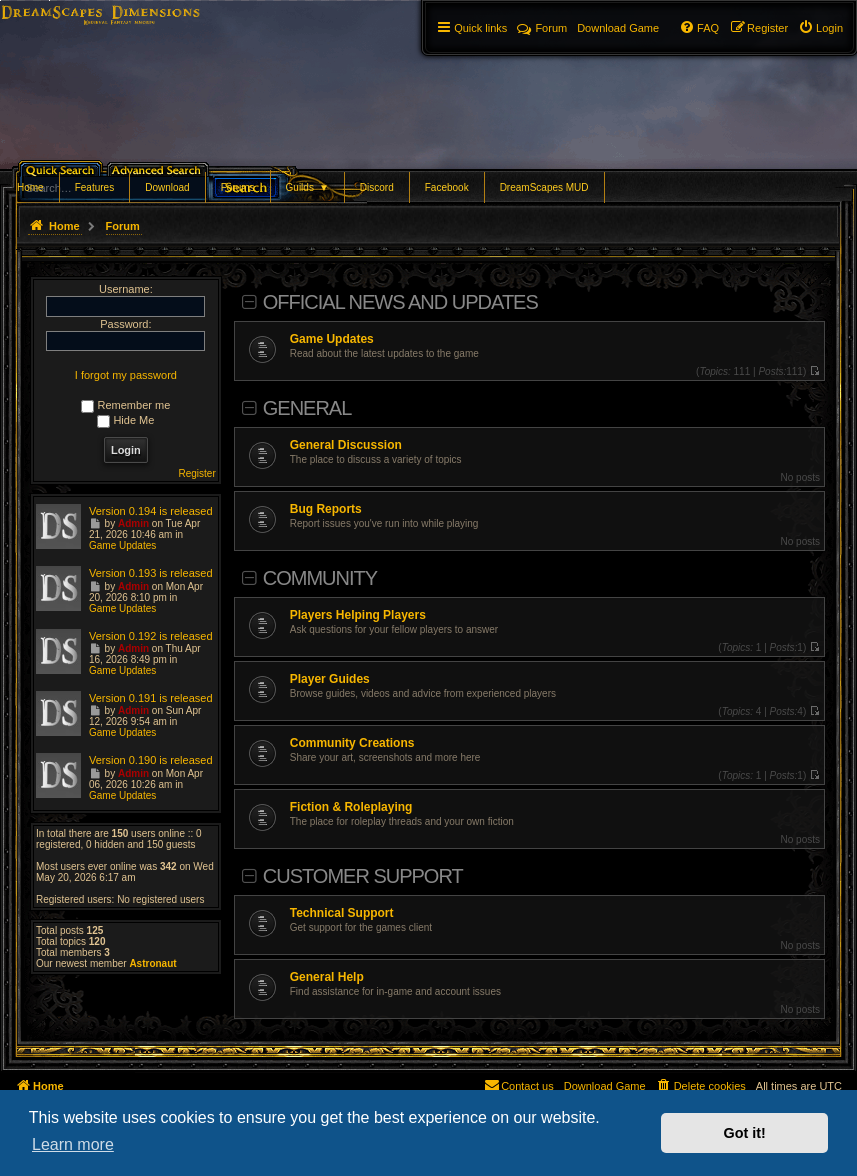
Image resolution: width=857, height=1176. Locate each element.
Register (197, 473)
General (307, 408)
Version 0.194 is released (151, 511)
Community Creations (352, 743)
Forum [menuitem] (542, 28)
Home (30, 187)
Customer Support (363, 876)
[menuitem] (820, 28)
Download (167, 187)
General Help (327, 977)
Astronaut (152, 963)
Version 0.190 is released (151, 760)
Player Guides (330, 679)
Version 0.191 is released (151, 698)
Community (320, 578)
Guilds (307, 187)
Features (94, 187)
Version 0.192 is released (151, 636)
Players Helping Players (358, 615)
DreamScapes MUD (544, 187)
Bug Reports (326, 509)
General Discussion (346, 445)
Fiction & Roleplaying (351, 807)
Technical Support (342, 913)
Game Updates (332, 339)
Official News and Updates (400, 302)
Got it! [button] (745, 1133)
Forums (238, 187)
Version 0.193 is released (151, 573)
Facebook (447, 187)
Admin (133, 523)
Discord (377, 187)
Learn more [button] (73, 1144)
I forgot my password (126, 375)
